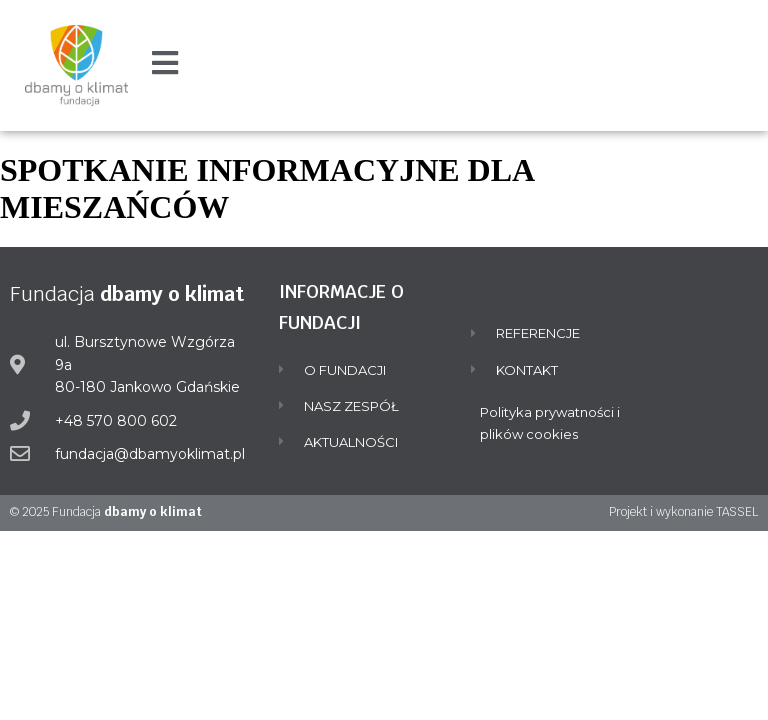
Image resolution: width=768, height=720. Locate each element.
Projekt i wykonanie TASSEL (683, 512)
